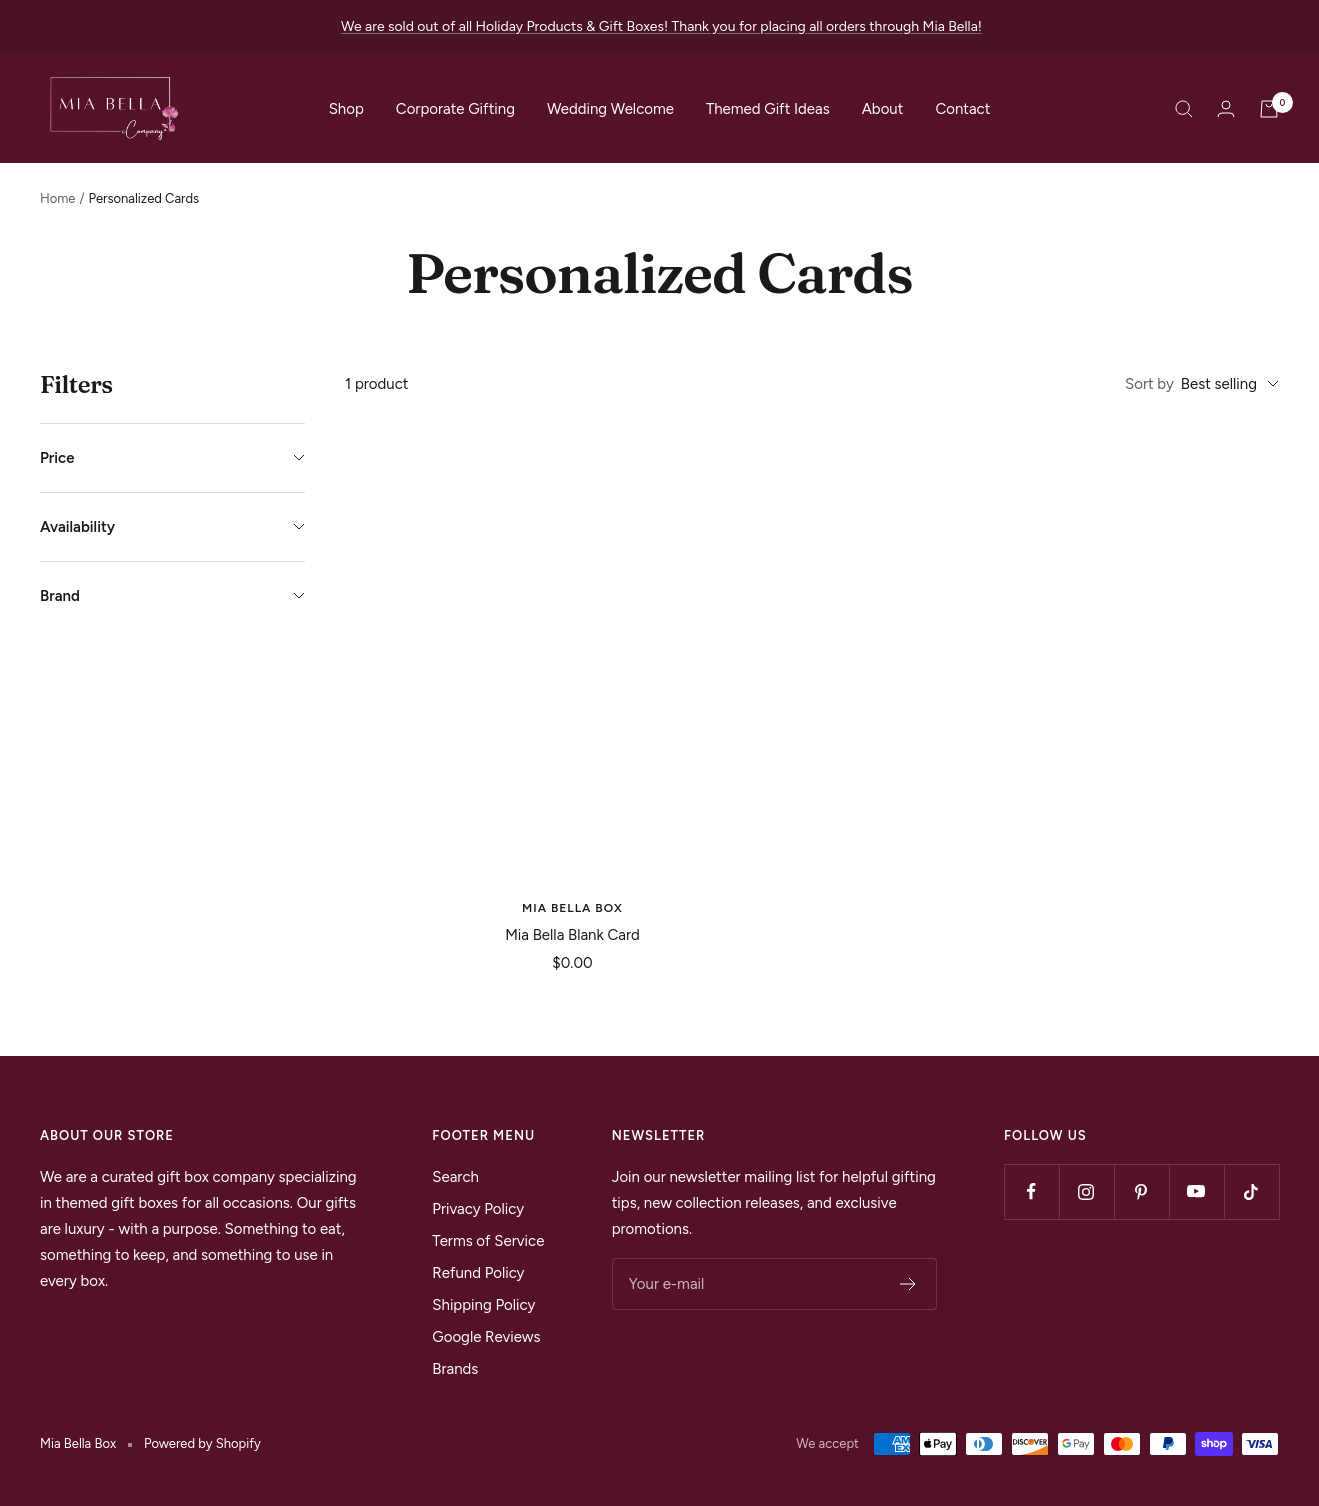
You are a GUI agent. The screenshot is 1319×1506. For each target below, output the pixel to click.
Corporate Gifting (455, 109)
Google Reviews (486, 1337)
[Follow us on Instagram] (1086, 1191)
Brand (172, 596)
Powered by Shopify (202, 1443)
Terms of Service (488, 1241)
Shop (346, 109)
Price (172, 458)
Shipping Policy (483, 1305)
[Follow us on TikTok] (1251, 1191)
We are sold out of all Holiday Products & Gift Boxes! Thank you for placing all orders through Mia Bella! (661, 26)
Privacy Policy (478, 1209)
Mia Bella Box (572, 908)
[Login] (1226, 108)
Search (455, 1177)
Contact (962, 109)
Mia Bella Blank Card (572, 935)
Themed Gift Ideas (768, 109)
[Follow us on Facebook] (1031, 1191)
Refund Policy (478, 1273)
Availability (172, 527)
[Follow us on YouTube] (1196, 1191)
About (883, 109)
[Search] (1184, 109)
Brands (455, 1369)
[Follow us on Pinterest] (1141, 1191)
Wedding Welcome (610, 109)
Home (57, 198)
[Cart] (1269, 109)
